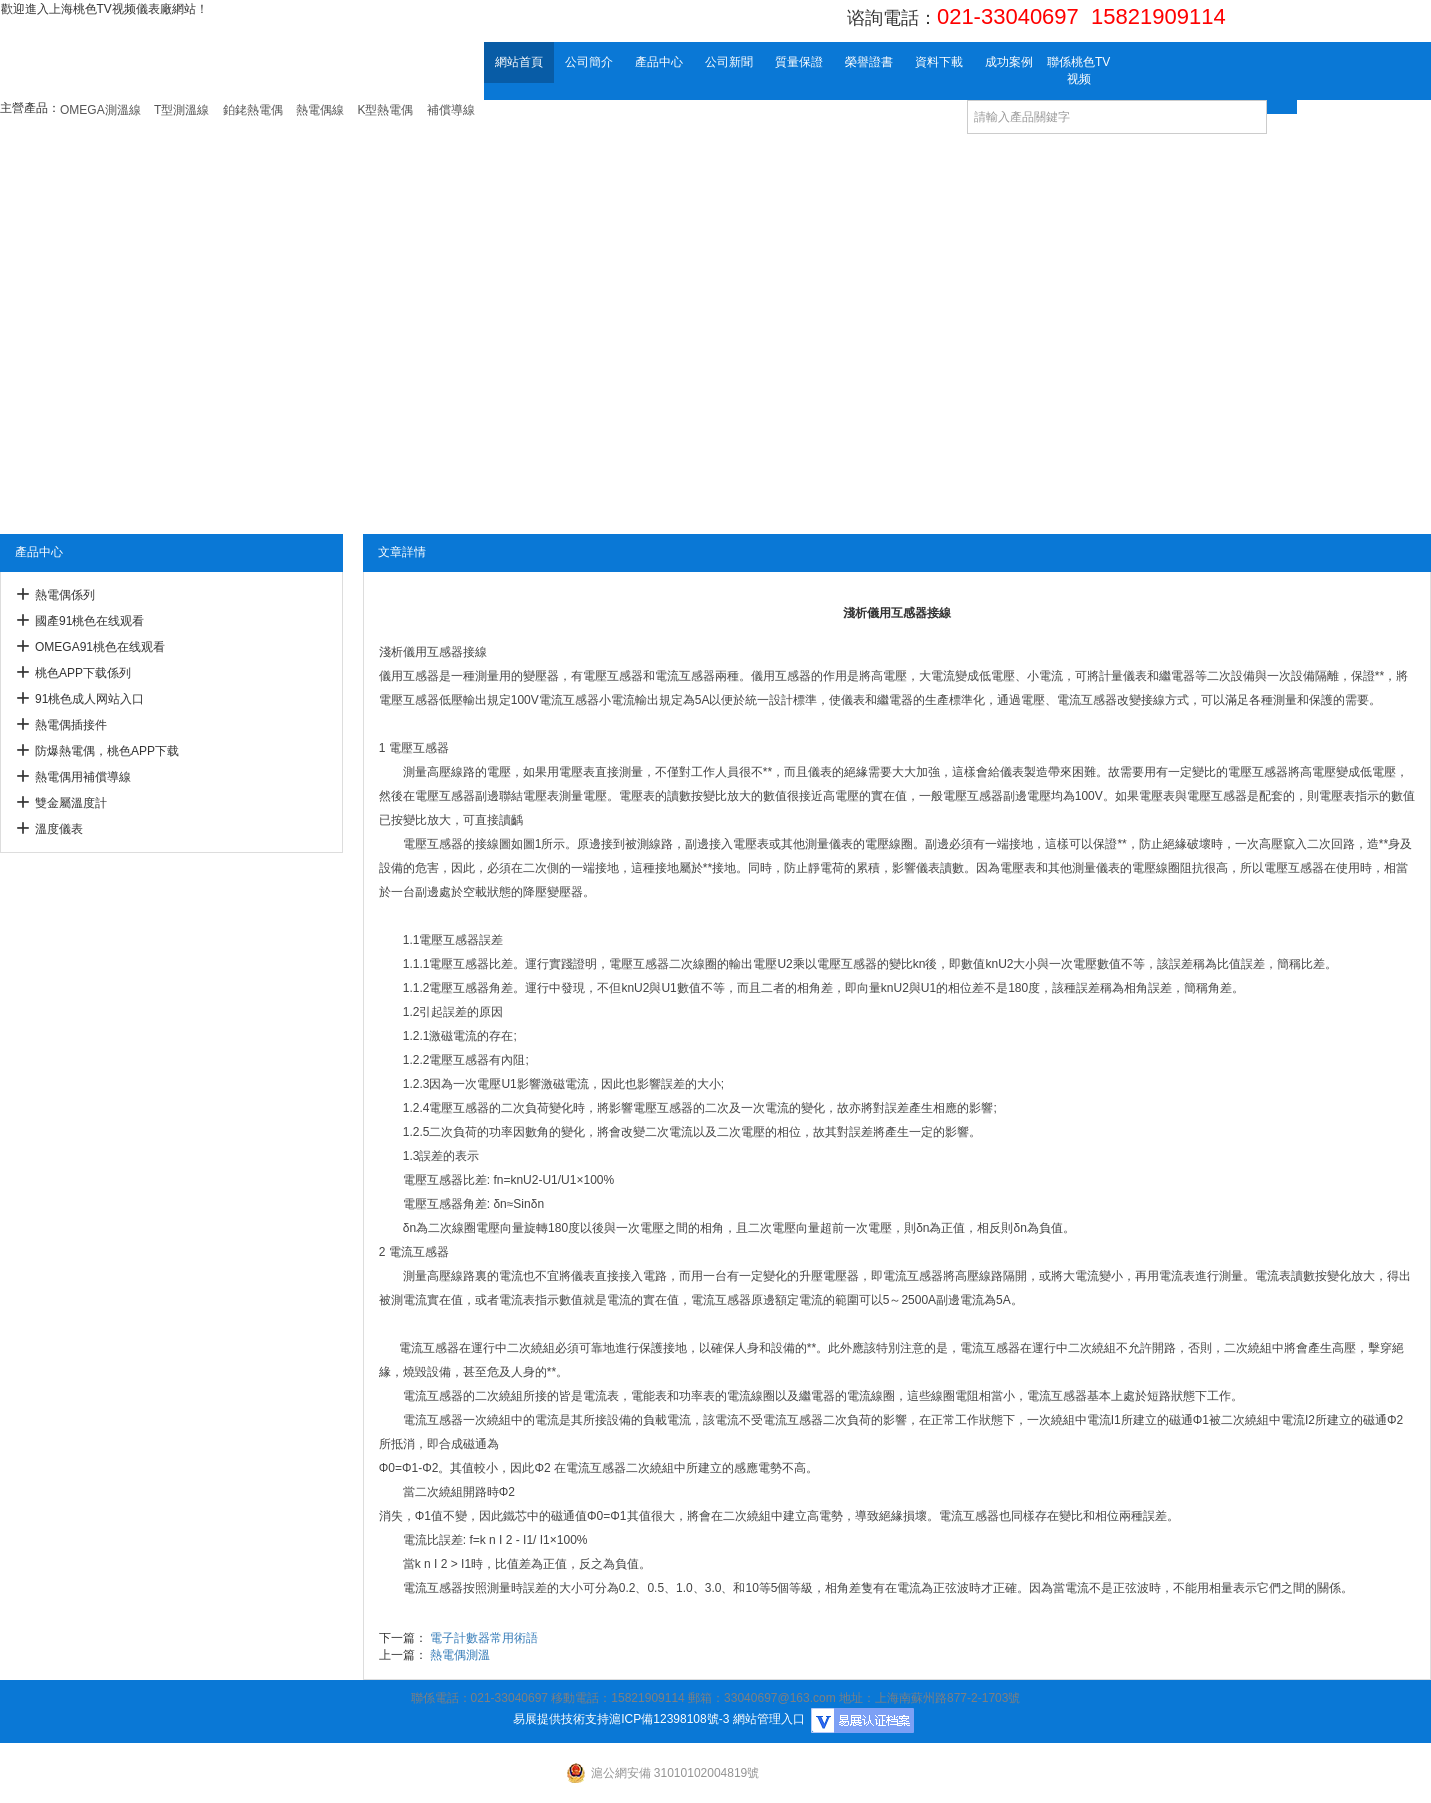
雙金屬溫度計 (71, 803)
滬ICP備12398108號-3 (669, 1719)
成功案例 (1009, 62)
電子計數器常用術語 (484, 1638)
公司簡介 (589, 62)
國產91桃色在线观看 (89, 621)
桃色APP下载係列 (83, 673)
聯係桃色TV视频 (1078, 70)
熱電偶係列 (65, 595)
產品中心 (659, 62)
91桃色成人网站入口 (89, 699)
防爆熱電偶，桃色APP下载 (107, 751)
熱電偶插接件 (71, 725)
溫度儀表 (59, 829)
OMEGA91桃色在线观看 (100, 647)
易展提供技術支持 (561, 1719)
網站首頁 (519, 62)
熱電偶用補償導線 (83, 777)
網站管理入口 (769, 1719)
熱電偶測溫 (460, 1655)
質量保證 (799, 62)
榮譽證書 (869, 62)
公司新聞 (729, 62)
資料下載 (939, 62)
